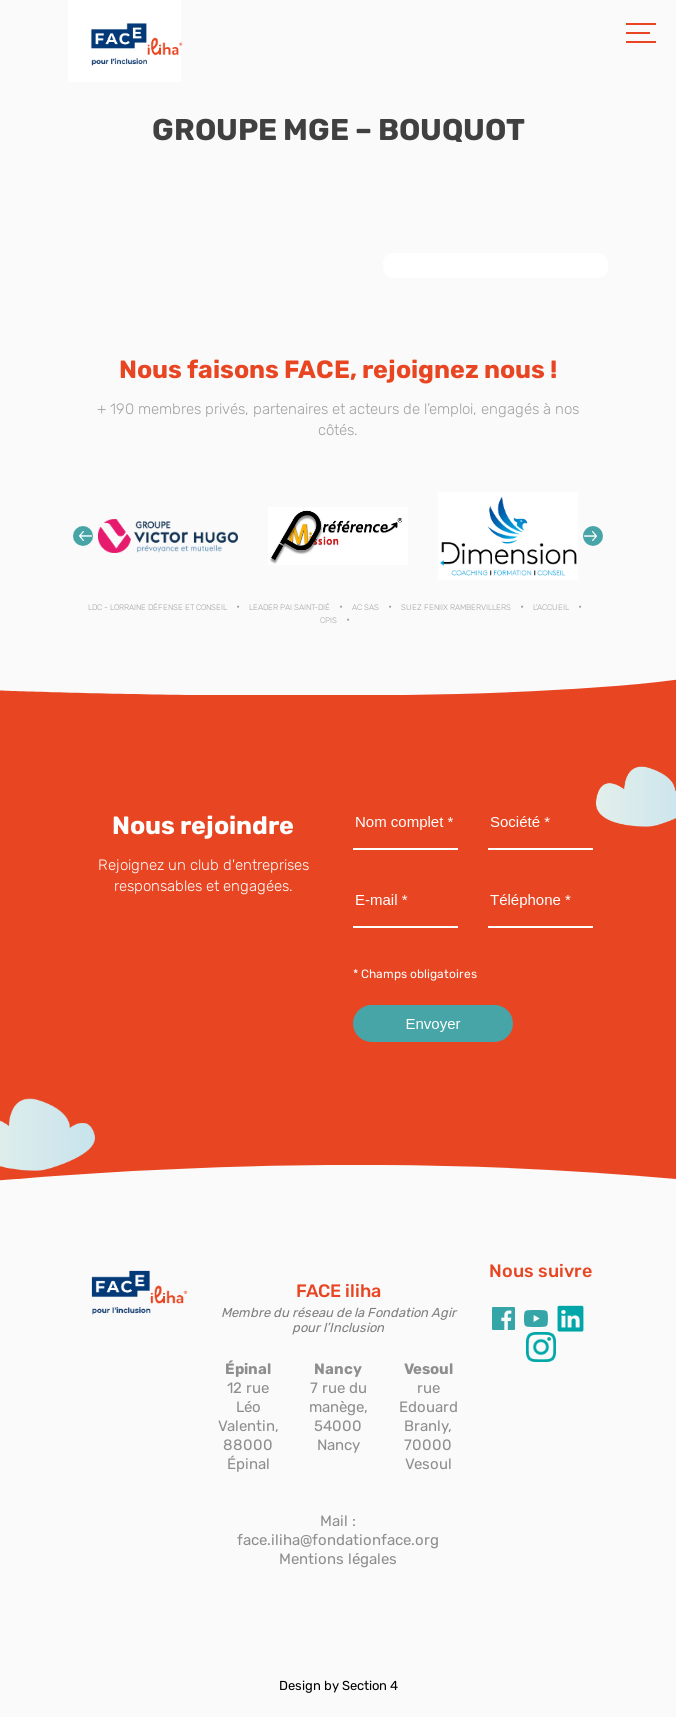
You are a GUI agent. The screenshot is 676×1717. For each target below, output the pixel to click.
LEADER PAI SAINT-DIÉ (289, 607)
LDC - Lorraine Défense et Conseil (157, 607)
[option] (168, 535)
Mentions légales (338, 1559)
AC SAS (365, 607)
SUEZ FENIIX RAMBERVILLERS (456, 607)
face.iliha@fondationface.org (338, 1540)
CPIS (328, 620)
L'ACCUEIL (551, 607)
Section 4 (370, 1685)
